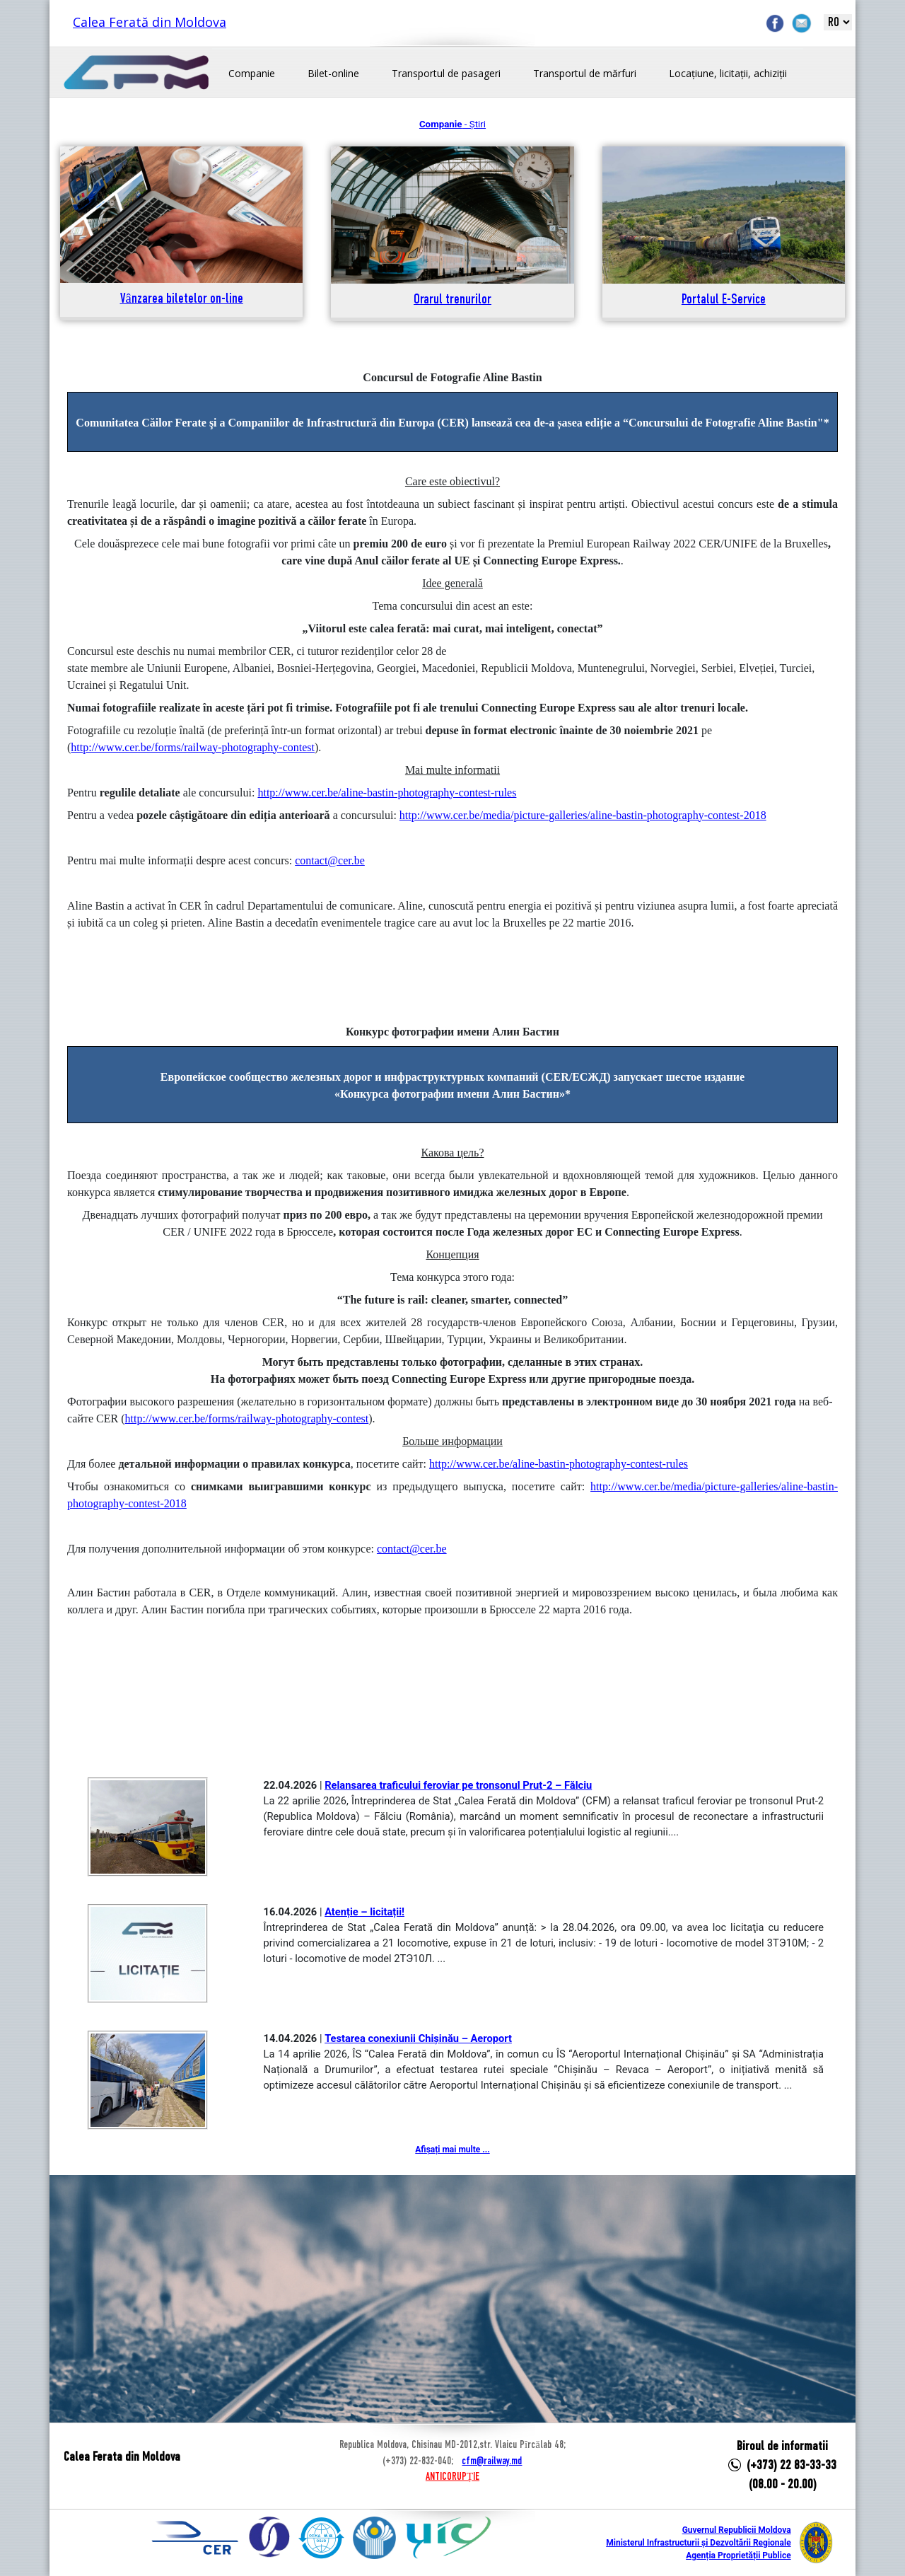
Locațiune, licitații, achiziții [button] (728, 73)
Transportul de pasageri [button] (446, 73)
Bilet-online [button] (333, 73)
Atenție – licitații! (364, 1911)
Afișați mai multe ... (452, 2149)
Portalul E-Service (724, 300)
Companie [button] (251, 73)
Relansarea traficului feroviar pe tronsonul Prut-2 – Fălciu (458, 1785)
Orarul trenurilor (452, 300)
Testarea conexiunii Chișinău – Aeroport (418, 2038)
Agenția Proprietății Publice (738, 2555)
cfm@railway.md (492, 2461)
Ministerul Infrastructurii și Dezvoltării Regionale (698, 2543)
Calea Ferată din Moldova (149, 21)
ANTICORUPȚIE (452, 2477)
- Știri (452, 124)
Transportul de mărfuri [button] (584, 73)
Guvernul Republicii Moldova (736, 2530)
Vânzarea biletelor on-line (181, 300)
